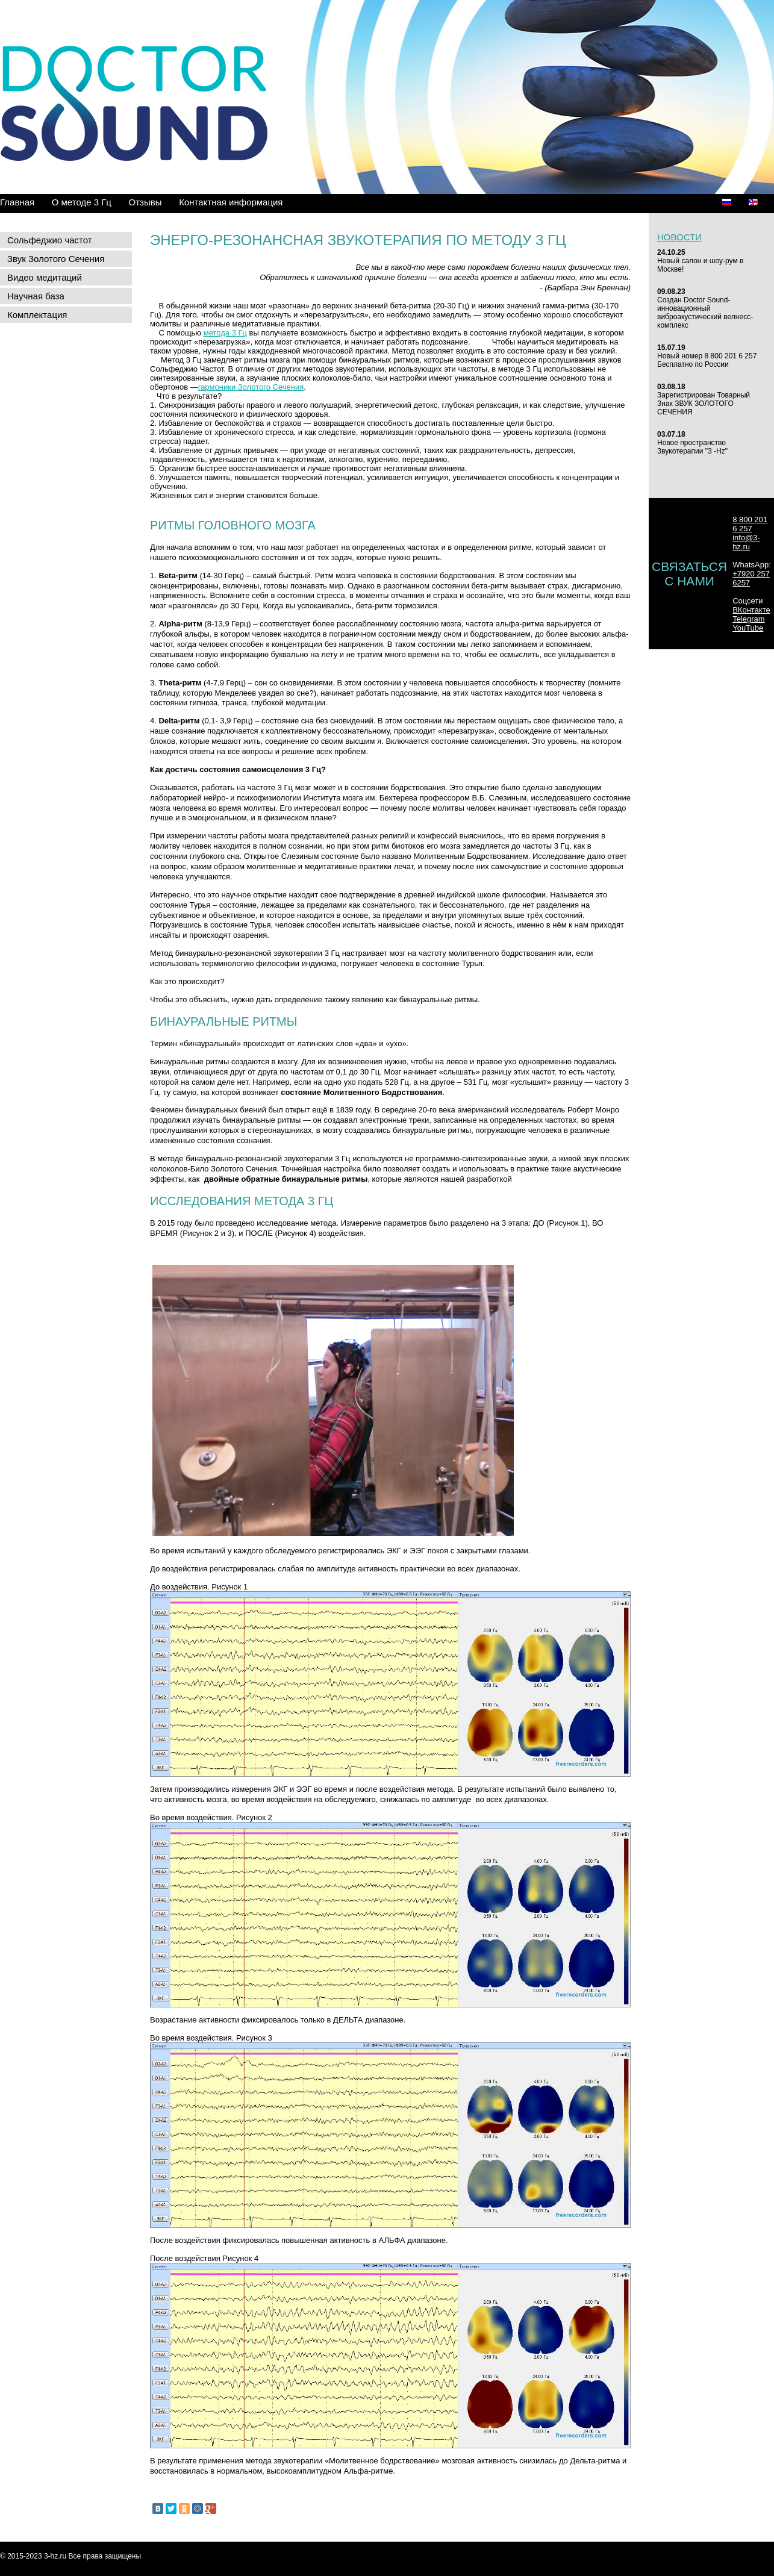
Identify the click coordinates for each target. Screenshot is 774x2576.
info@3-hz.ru (746, 542)
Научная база (35, 296)
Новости (679, 237)
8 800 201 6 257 (749, 524)
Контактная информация (230, 202)
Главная (17, 202)
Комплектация (37, 315)
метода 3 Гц (225, 332)
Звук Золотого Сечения (55, 259)
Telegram (748, 618)
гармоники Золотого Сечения (251, 386)
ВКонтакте (751, 609)
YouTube (747, 627)
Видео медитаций (44, 277)
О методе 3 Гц (81, 202)
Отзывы (145, 202)
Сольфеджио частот (49, 240)
